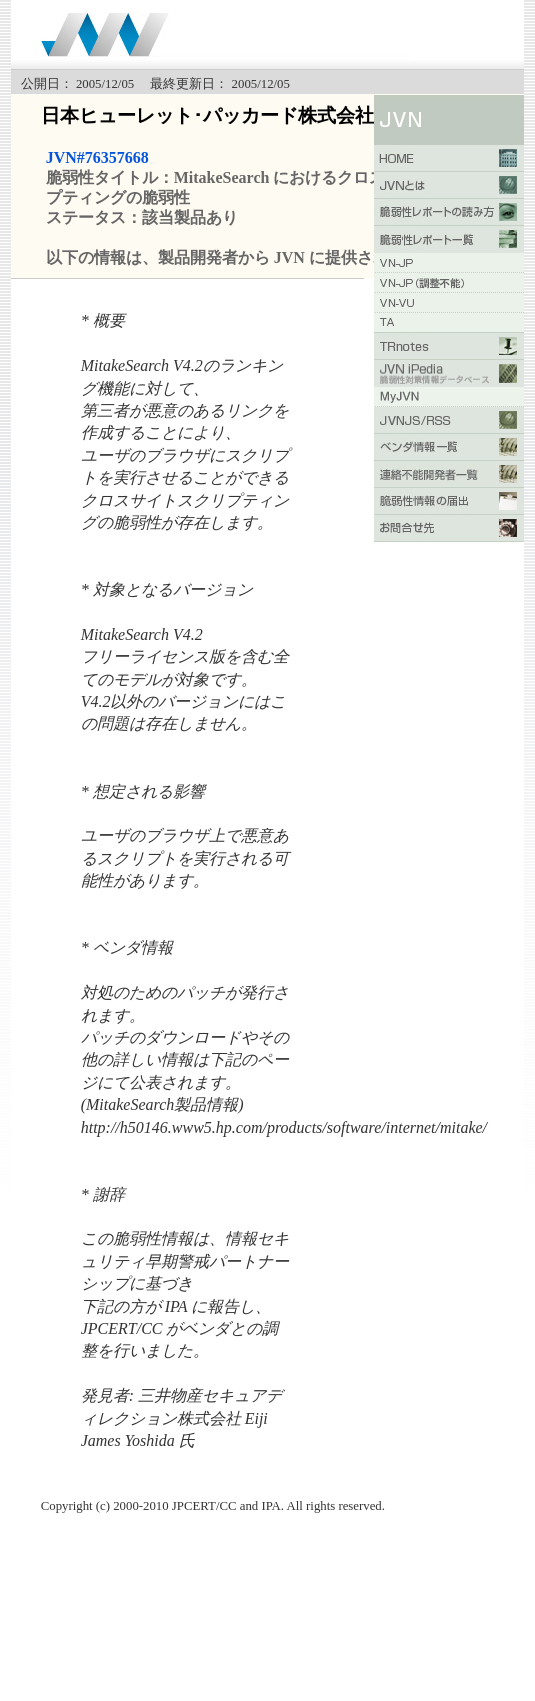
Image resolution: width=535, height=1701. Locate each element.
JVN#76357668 (97, 157)
